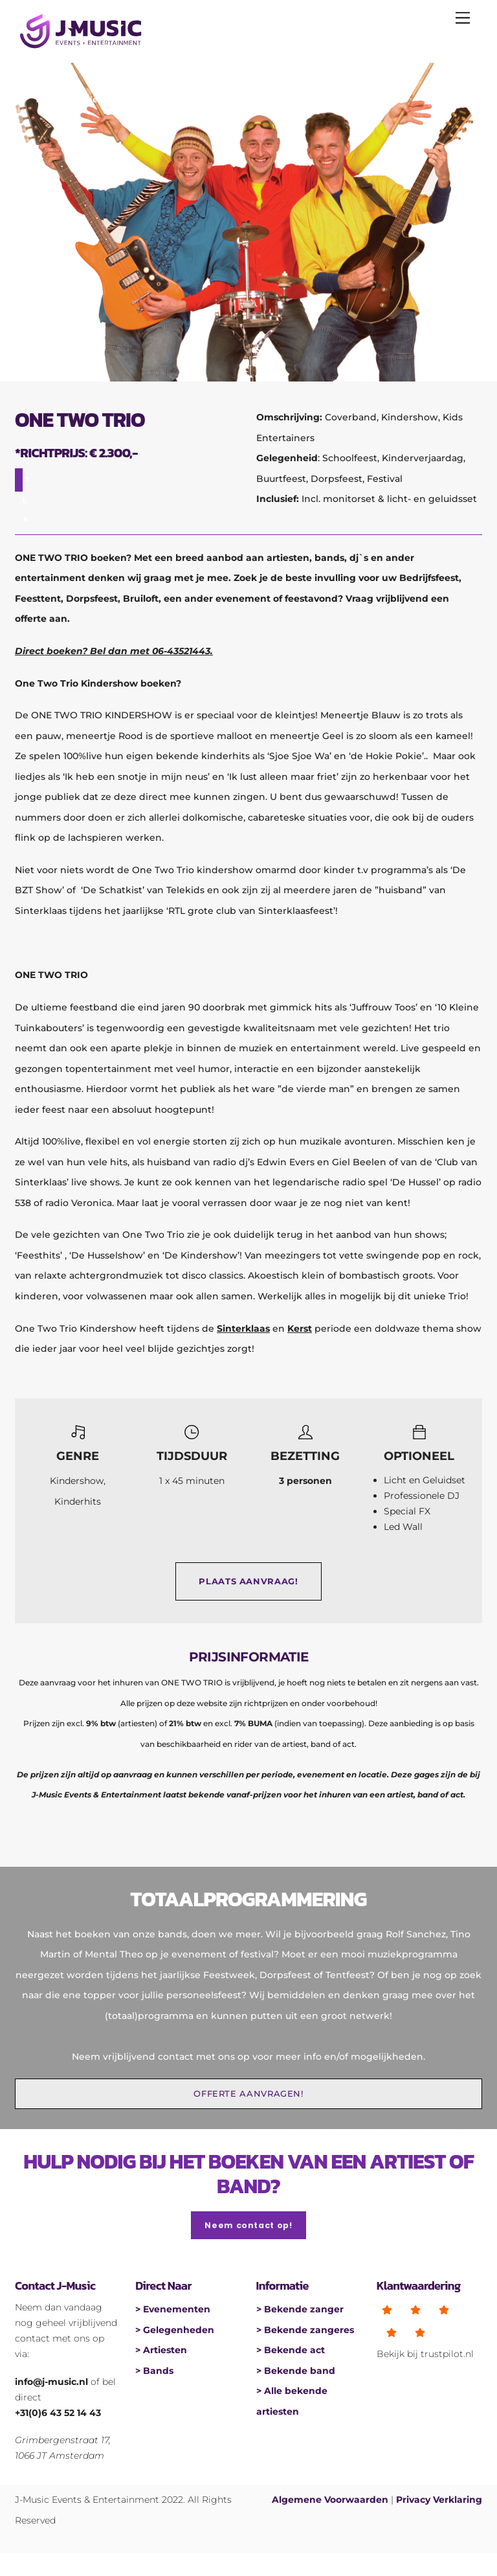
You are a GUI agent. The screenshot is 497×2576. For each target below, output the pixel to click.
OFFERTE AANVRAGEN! (248, 2094)
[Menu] (462, 17)
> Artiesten (161, 2350)
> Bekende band (295, 2371)
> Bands (154, 2371)
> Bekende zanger (300, 2309)
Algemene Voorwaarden (330, 2499)
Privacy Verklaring (439, 2499)
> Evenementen (172, 2309)
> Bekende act (290, 2350)
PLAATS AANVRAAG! (248, 1581)
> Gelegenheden (174, 2330)
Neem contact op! (248, 2225)
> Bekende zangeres (305, 2330)
